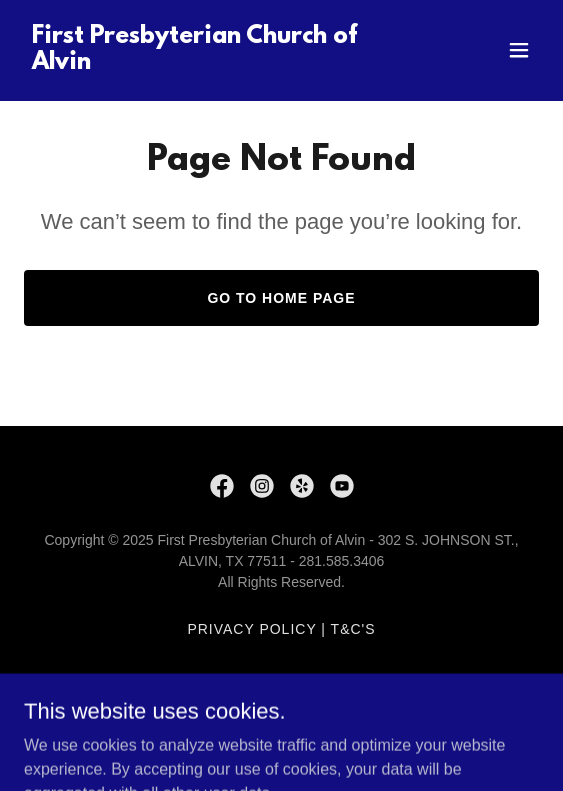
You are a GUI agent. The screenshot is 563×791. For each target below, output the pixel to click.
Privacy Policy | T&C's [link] (281, 629)
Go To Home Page (281, 298)
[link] (204, 63)
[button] (519, 50)
